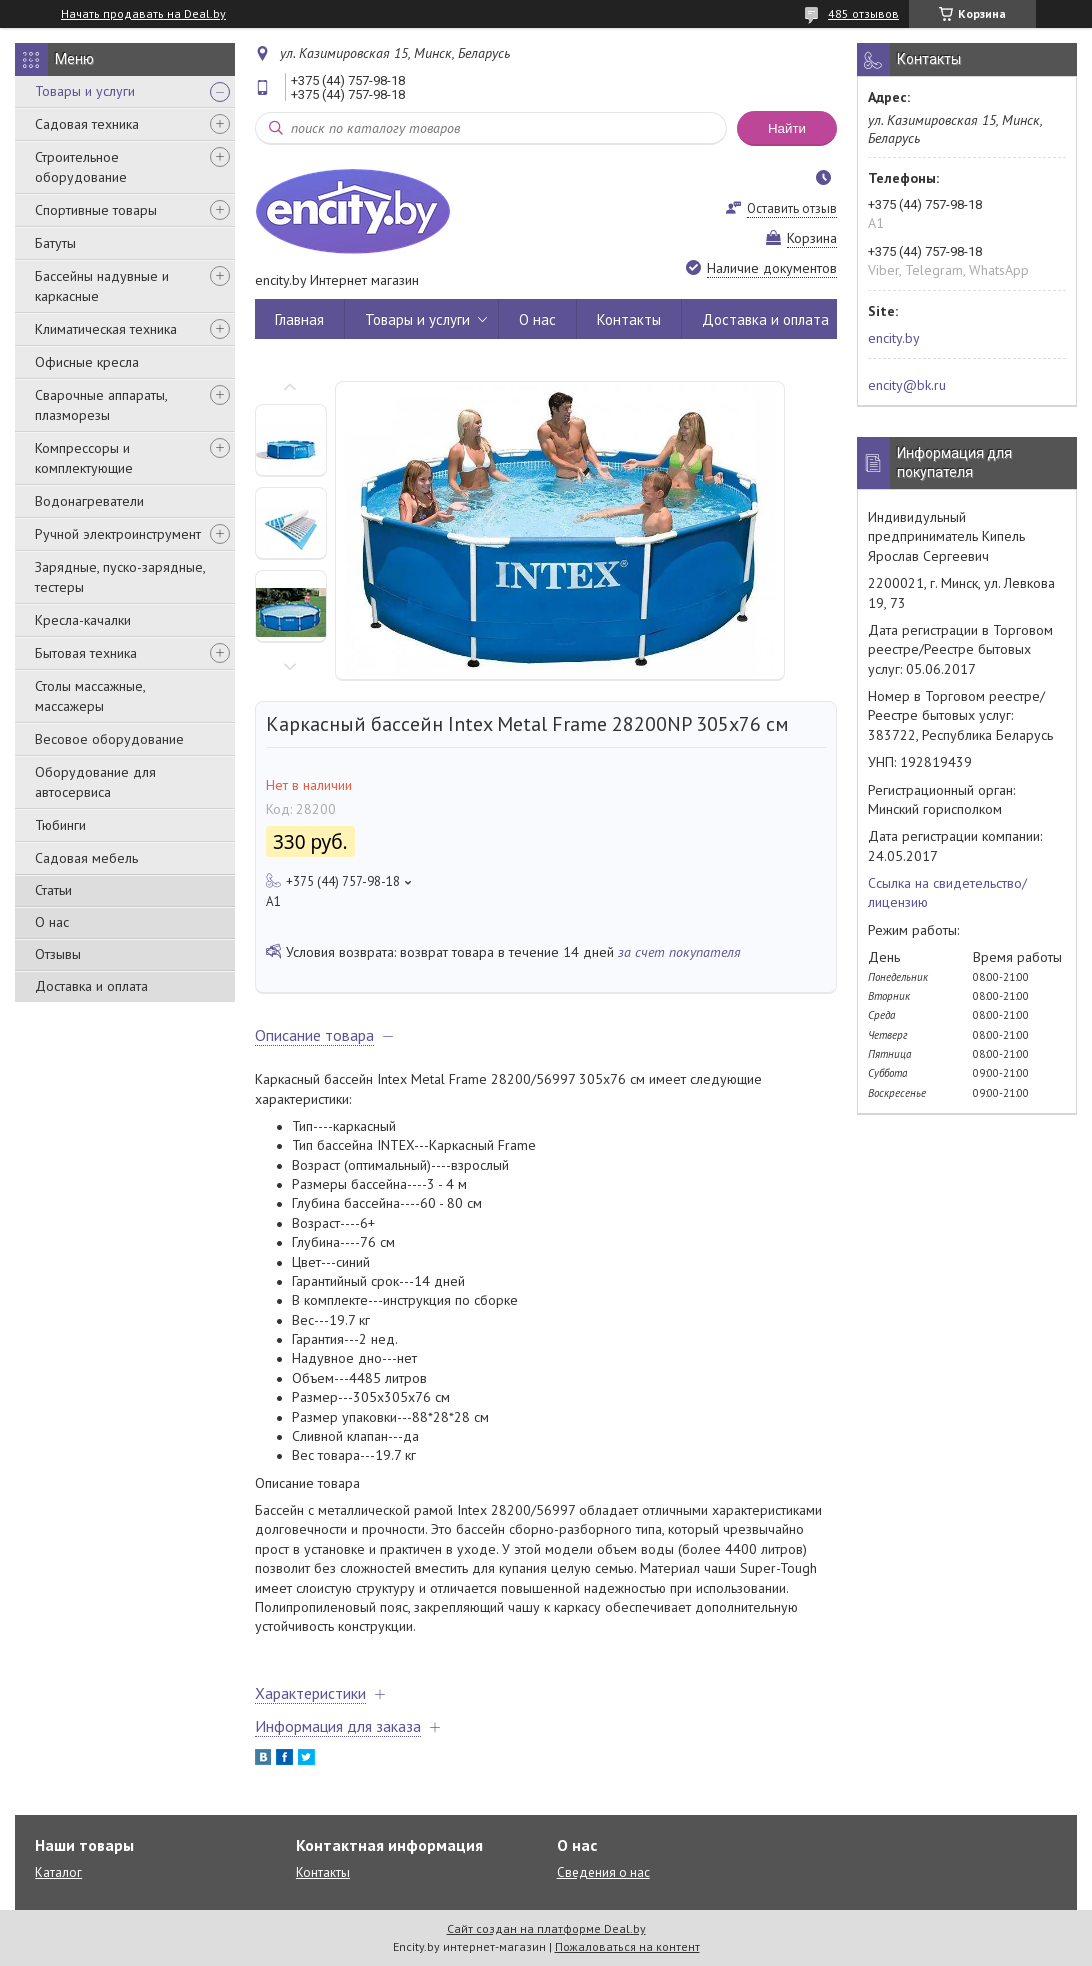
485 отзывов (863, 13)
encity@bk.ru (907, 385)
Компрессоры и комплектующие (84, 458)
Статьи (53, 890)
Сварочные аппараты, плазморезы (101, 405)
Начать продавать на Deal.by (143, 14)
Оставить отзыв (792, 208)
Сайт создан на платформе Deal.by (546, 1928)
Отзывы (58, 954)
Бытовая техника (86, 653)
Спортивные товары (96, 210)
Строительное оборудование (81, 167)
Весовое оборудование (109, 739)
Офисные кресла (87, 362)
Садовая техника (87, 124)
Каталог (58, 1872)
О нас (52, 922)
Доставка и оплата (91, 986)
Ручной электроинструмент (118, 534)
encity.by (894, 338)
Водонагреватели (89, 501)
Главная (299, 319)
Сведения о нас (603, 1872)
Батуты (55, 243)
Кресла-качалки (83, 620)
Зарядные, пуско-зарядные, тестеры (120, 577)
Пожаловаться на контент (627, 1946)
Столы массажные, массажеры (90, 696)
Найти (787, 128)
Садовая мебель (86, 858)
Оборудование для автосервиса (95, 782)
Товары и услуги (85, 91)
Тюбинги (60, 825)
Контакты (629, 319)
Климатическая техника (106, 329)
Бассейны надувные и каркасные (102, 286)
